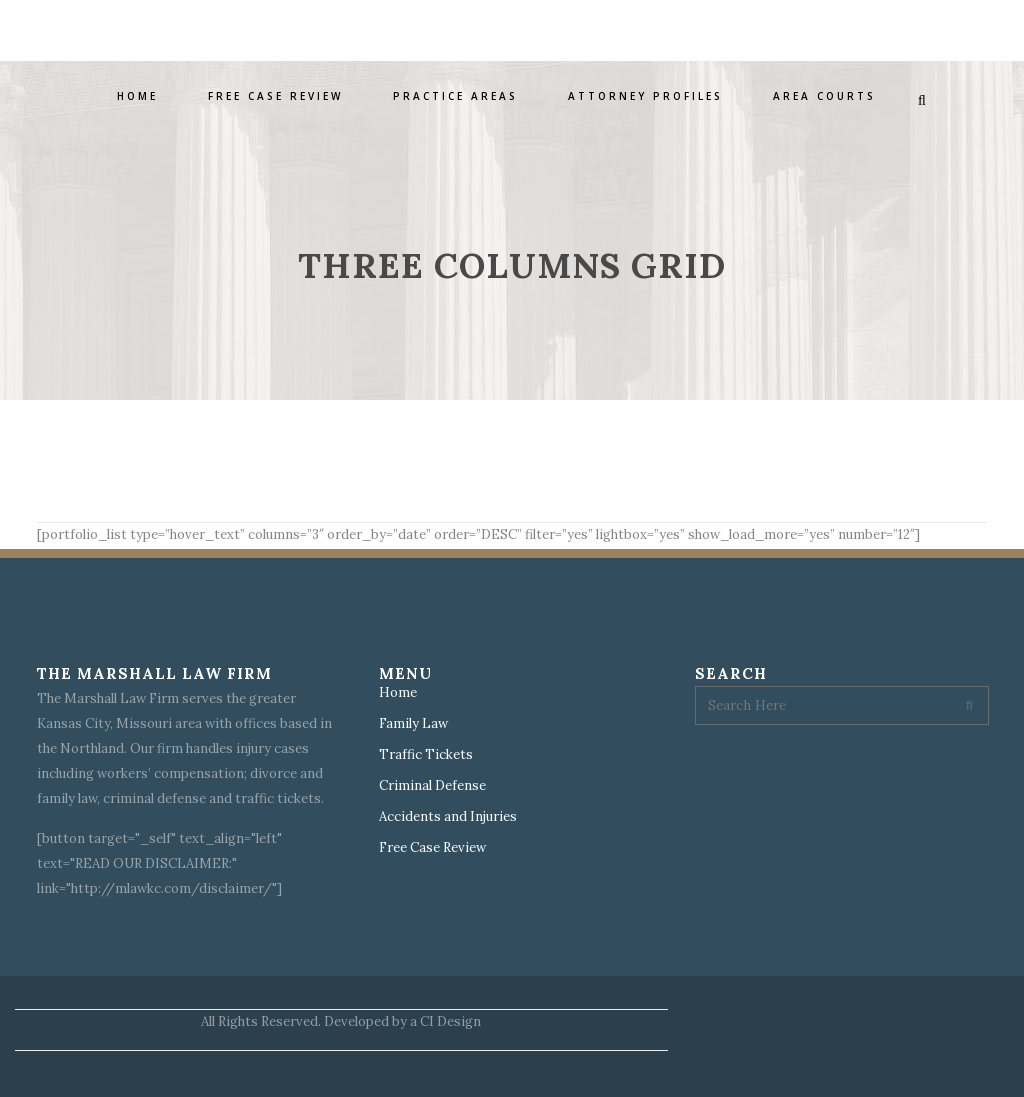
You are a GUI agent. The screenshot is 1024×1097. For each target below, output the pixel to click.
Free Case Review (432, 848)
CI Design (450, 1021)
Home (398, 693)
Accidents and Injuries (448, 817)
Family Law (413, 724)
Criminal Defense (432, 786)
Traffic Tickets (426, 755)
